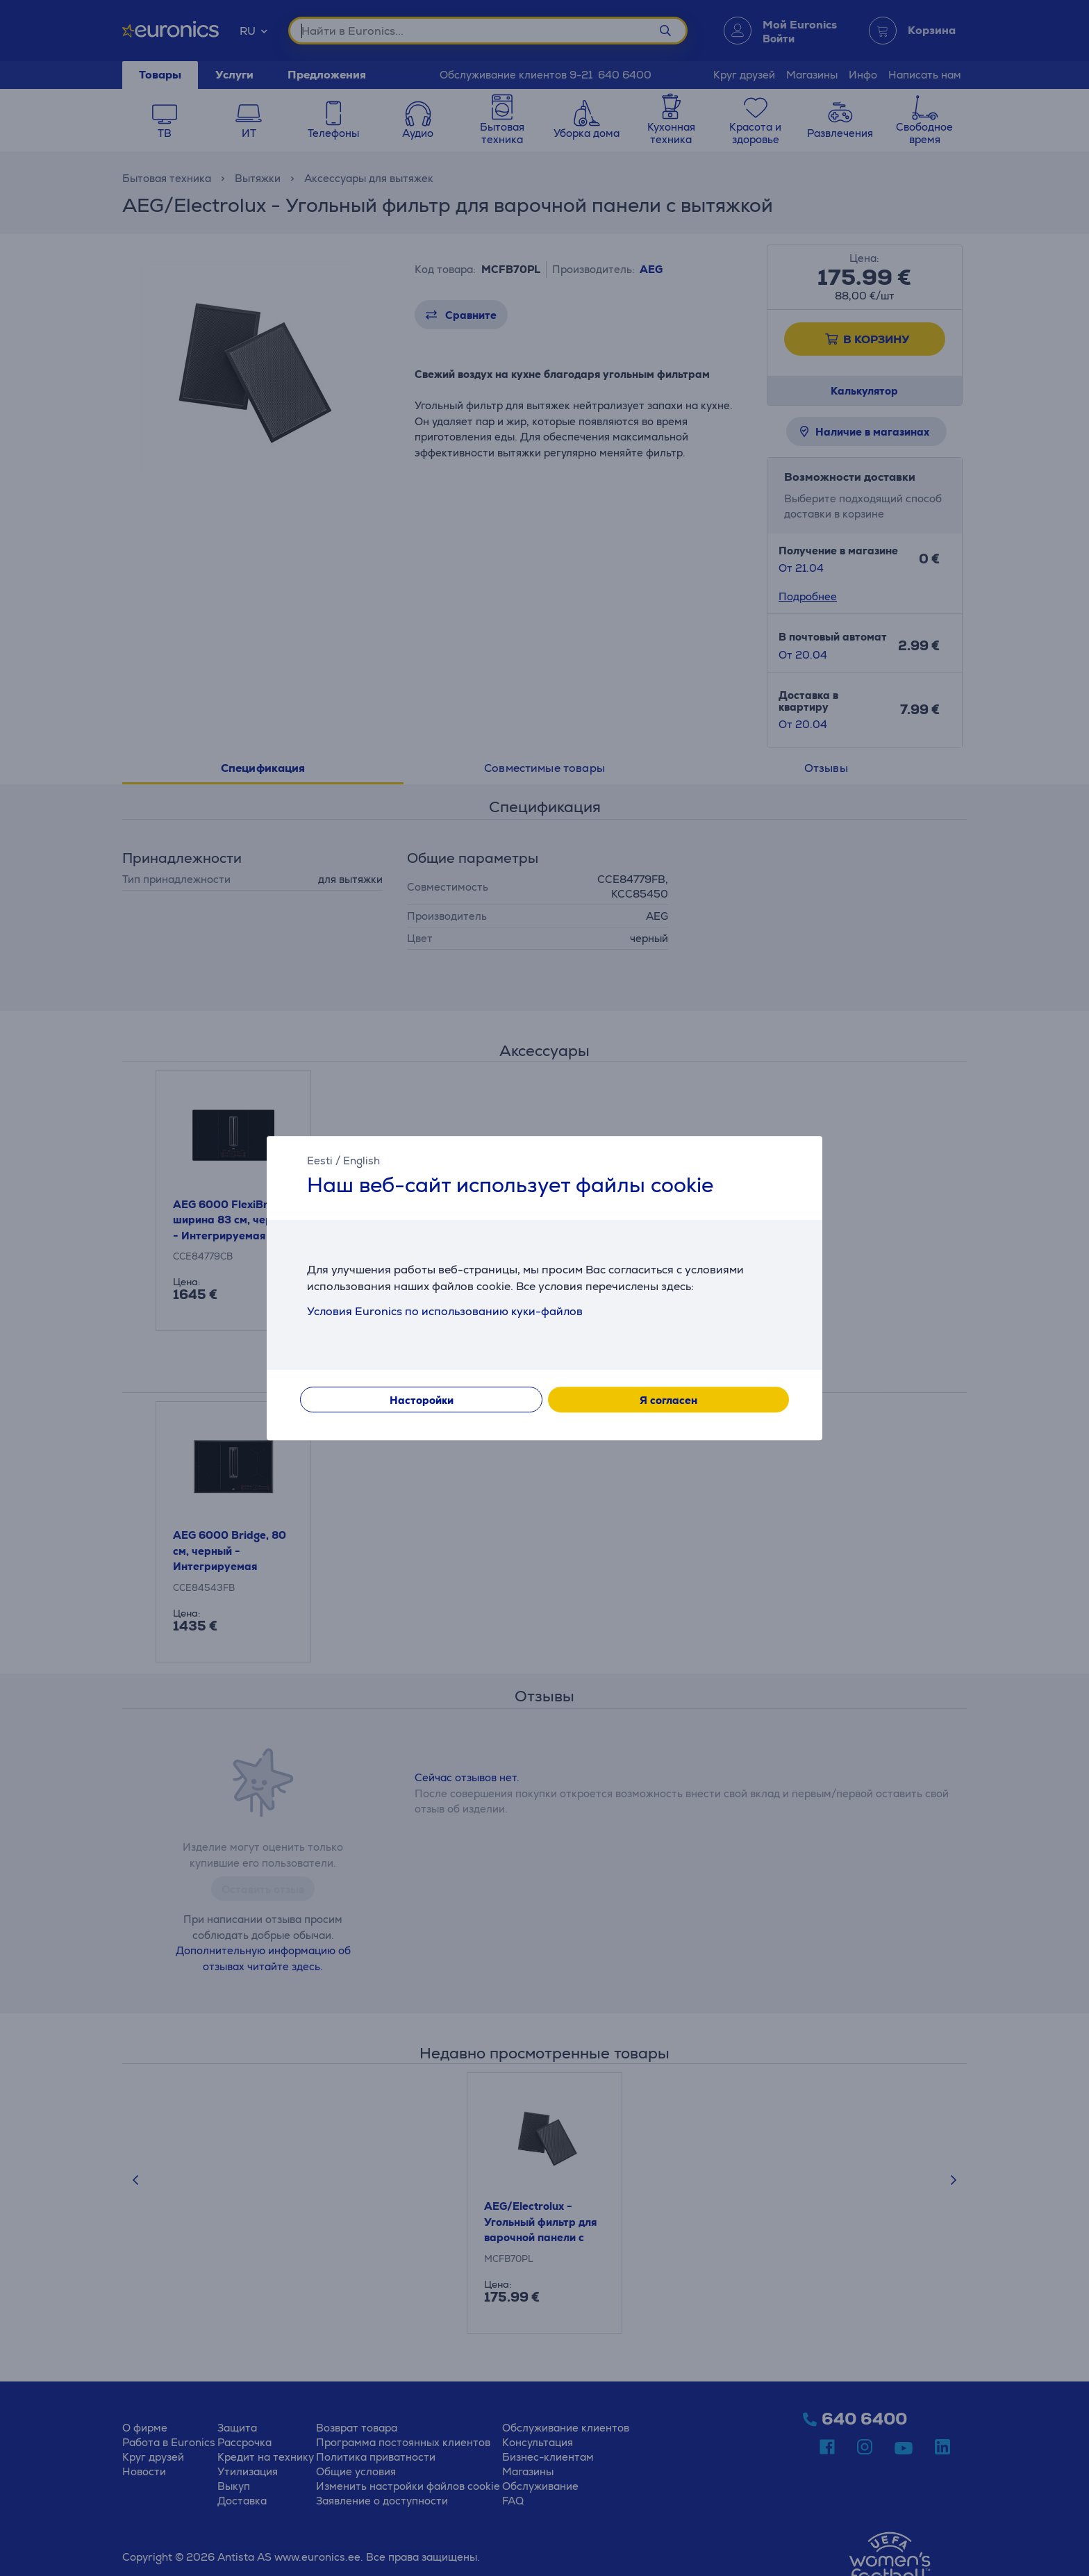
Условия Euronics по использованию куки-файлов (445, 1311)
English (361, 1160)
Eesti (320, 1160)
